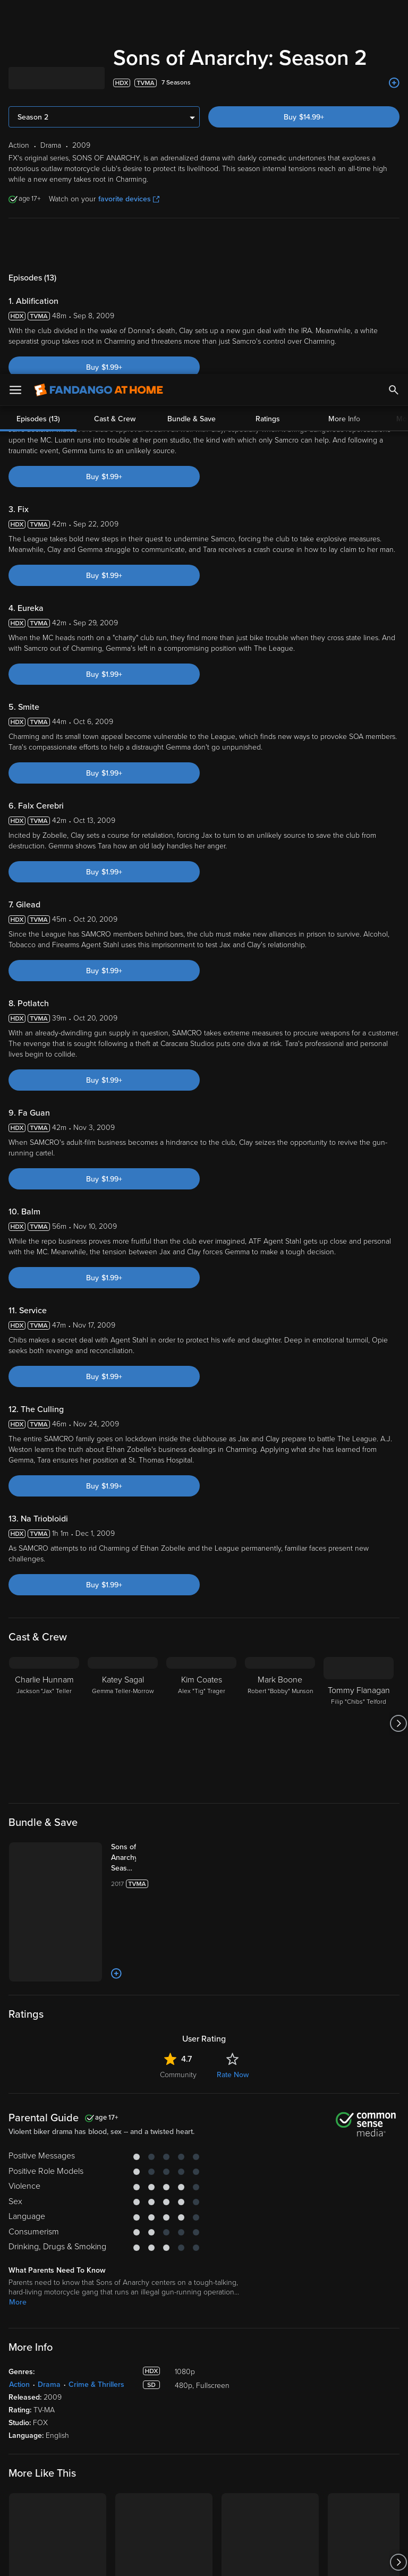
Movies (20, 2396)
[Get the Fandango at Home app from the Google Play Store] (102, 2318)
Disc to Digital (234, 2412)
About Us (329, 2380)
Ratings (268, 44)
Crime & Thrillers (96, 2010)
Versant (86, 2472)
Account (124, 2396)
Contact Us (332, 2445)
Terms (203, 2472)
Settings (124, 2412)
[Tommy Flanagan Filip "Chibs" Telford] (358, 1349)
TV (13, 2412)
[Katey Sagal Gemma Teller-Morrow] (122, 1349)
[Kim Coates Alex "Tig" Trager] (201, 1349)
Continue (242, 2559)
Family (222, 2396)
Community (178, 1700)
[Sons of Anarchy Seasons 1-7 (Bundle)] (134, 1484)
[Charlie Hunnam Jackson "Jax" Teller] (44, 1349)
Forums (326, 2429)
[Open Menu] (15, 16)
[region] (204, 2516)
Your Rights (319, 2482)
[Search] (394, 16)
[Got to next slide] (398, 1349)
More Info (344, 44)
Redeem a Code (137, 2445)
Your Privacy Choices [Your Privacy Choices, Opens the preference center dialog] (163, 2559)
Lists (219, 2380)
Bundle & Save (191, 44)
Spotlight (23, 2380)
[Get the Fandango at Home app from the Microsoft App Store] (163, 2318)
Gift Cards (228, 2445)
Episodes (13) (38, 44)
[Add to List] (116, 1599)
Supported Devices (345, 2396)
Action (19, 2010)
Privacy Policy (355, 2472)
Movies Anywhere (241, 2429)
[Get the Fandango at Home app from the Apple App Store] (37, 2318)
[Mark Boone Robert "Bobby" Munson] (280, 1349)
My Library (127, 2380)
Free (16, 2429)
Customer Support (343, 2412)
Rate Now (233, 1700)
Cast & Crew (114, 44)
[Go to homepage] (98, 16)
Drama (49, 2010)
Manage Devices (138, 2429)
